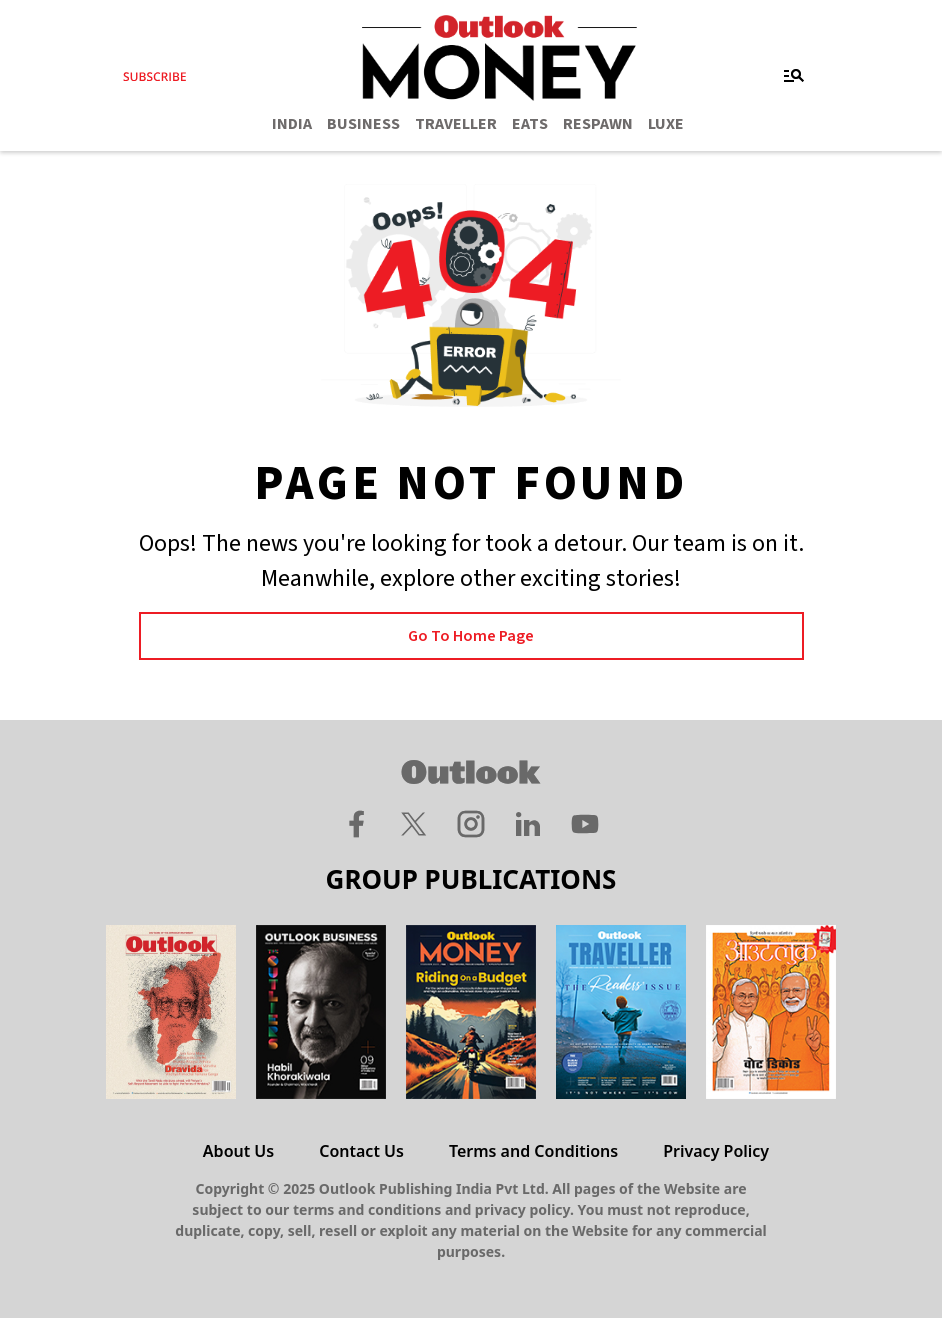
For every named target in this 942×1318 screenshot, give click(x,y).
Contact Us (361, 1151)
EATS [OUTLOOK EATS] (530, 124)
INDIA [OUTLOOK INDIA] (292, 124)
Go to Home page (471, 636)
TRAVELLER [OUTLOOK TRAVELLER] (456, 124)
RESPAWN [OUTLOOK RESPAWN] (598, 124)
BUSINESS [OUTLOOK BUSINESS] (363, 124)
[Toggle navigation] (794, 76)
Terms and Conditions (533, 1151)
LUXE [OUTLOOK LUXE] (666, 124)
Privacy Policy (716, 1151)
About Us (238, 1151)
